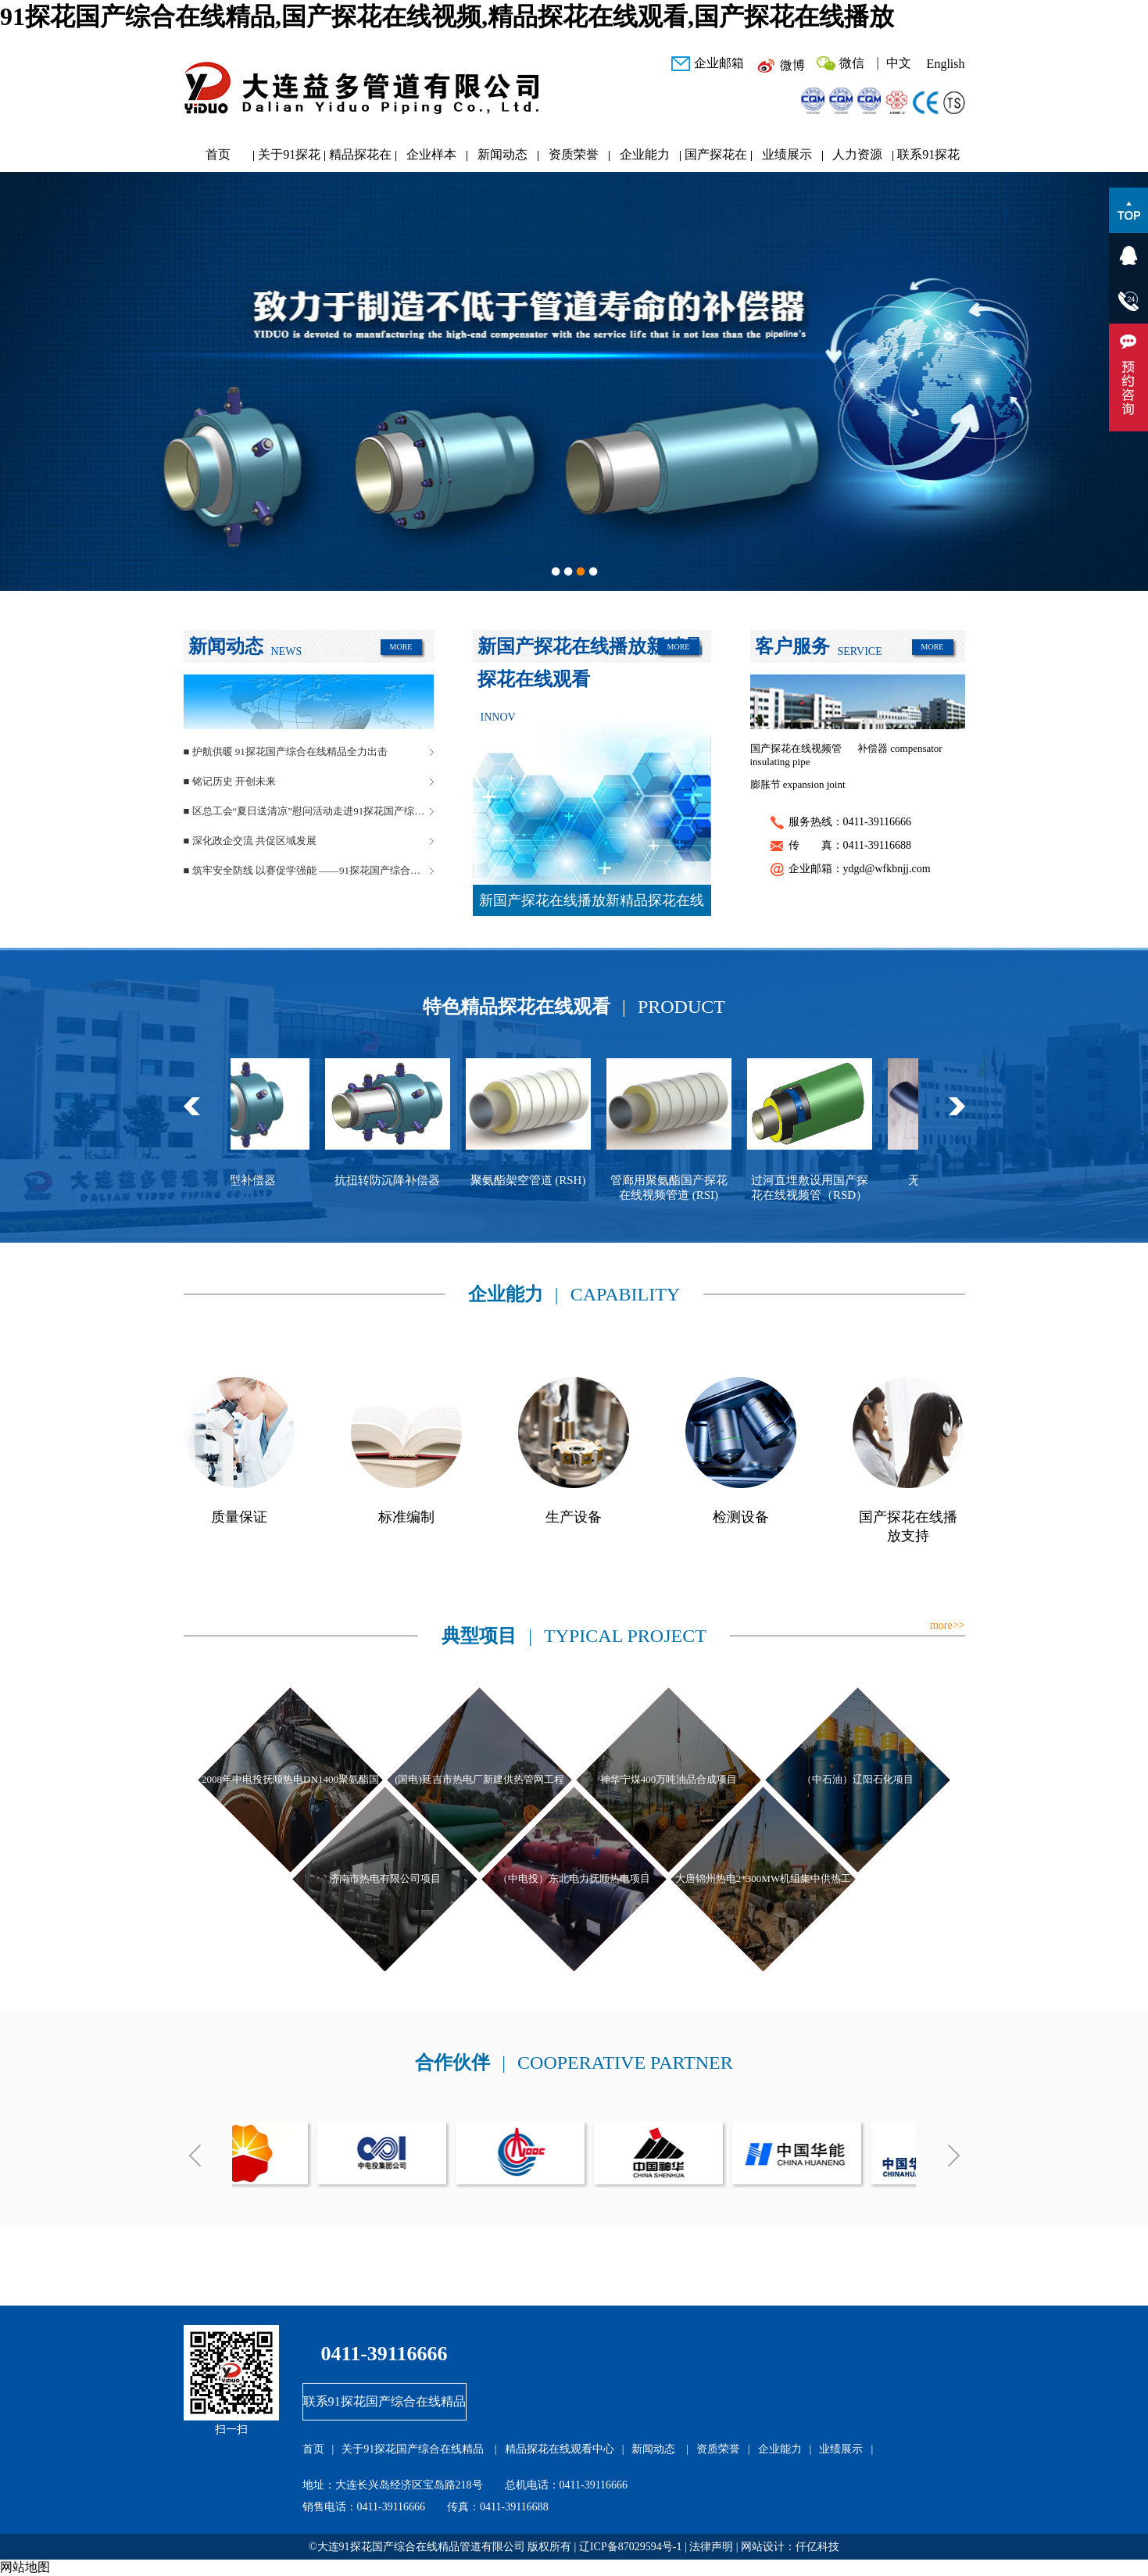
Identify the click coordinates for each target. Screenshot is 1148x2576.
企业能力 (645, 154)
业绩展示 (787, 154)
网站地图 (25, 2567)
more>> (947, 1625)
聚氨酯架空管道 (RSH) (543, 1180)
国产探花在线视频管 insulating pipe (796, 754)
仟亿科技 (817, 2547)
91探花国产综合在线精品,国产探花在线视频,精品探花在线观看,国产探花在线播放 (447, 16)
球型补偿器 (261, 1180)
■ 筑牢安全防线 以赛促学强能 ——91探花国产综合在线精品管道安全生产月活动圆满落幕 (309, 870)
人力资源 (857, 154)
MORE (401, 646)
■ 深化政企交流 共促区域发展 (250, 840)
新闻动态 (502, 154)
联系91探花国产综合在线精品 (928, 158)
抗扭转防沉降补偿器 (402, 1180)
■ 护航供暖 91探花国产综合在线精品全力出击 (286, 751)
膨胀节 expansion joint (798, 784)
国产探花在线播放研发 (716, 158)
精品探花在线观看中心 (360, 158)
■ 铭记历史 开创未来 (230, 781)
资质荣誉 (574, 154)
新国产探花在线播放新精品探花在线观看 (591, 904)
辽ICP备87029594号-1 (630, 2547)
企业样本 (431, 154)
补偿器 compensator (899, 748)
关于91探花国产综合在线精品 (289, 158)
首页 (218, 154)
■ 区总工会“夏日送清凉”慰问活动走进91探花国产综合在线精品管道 (309, 811)
